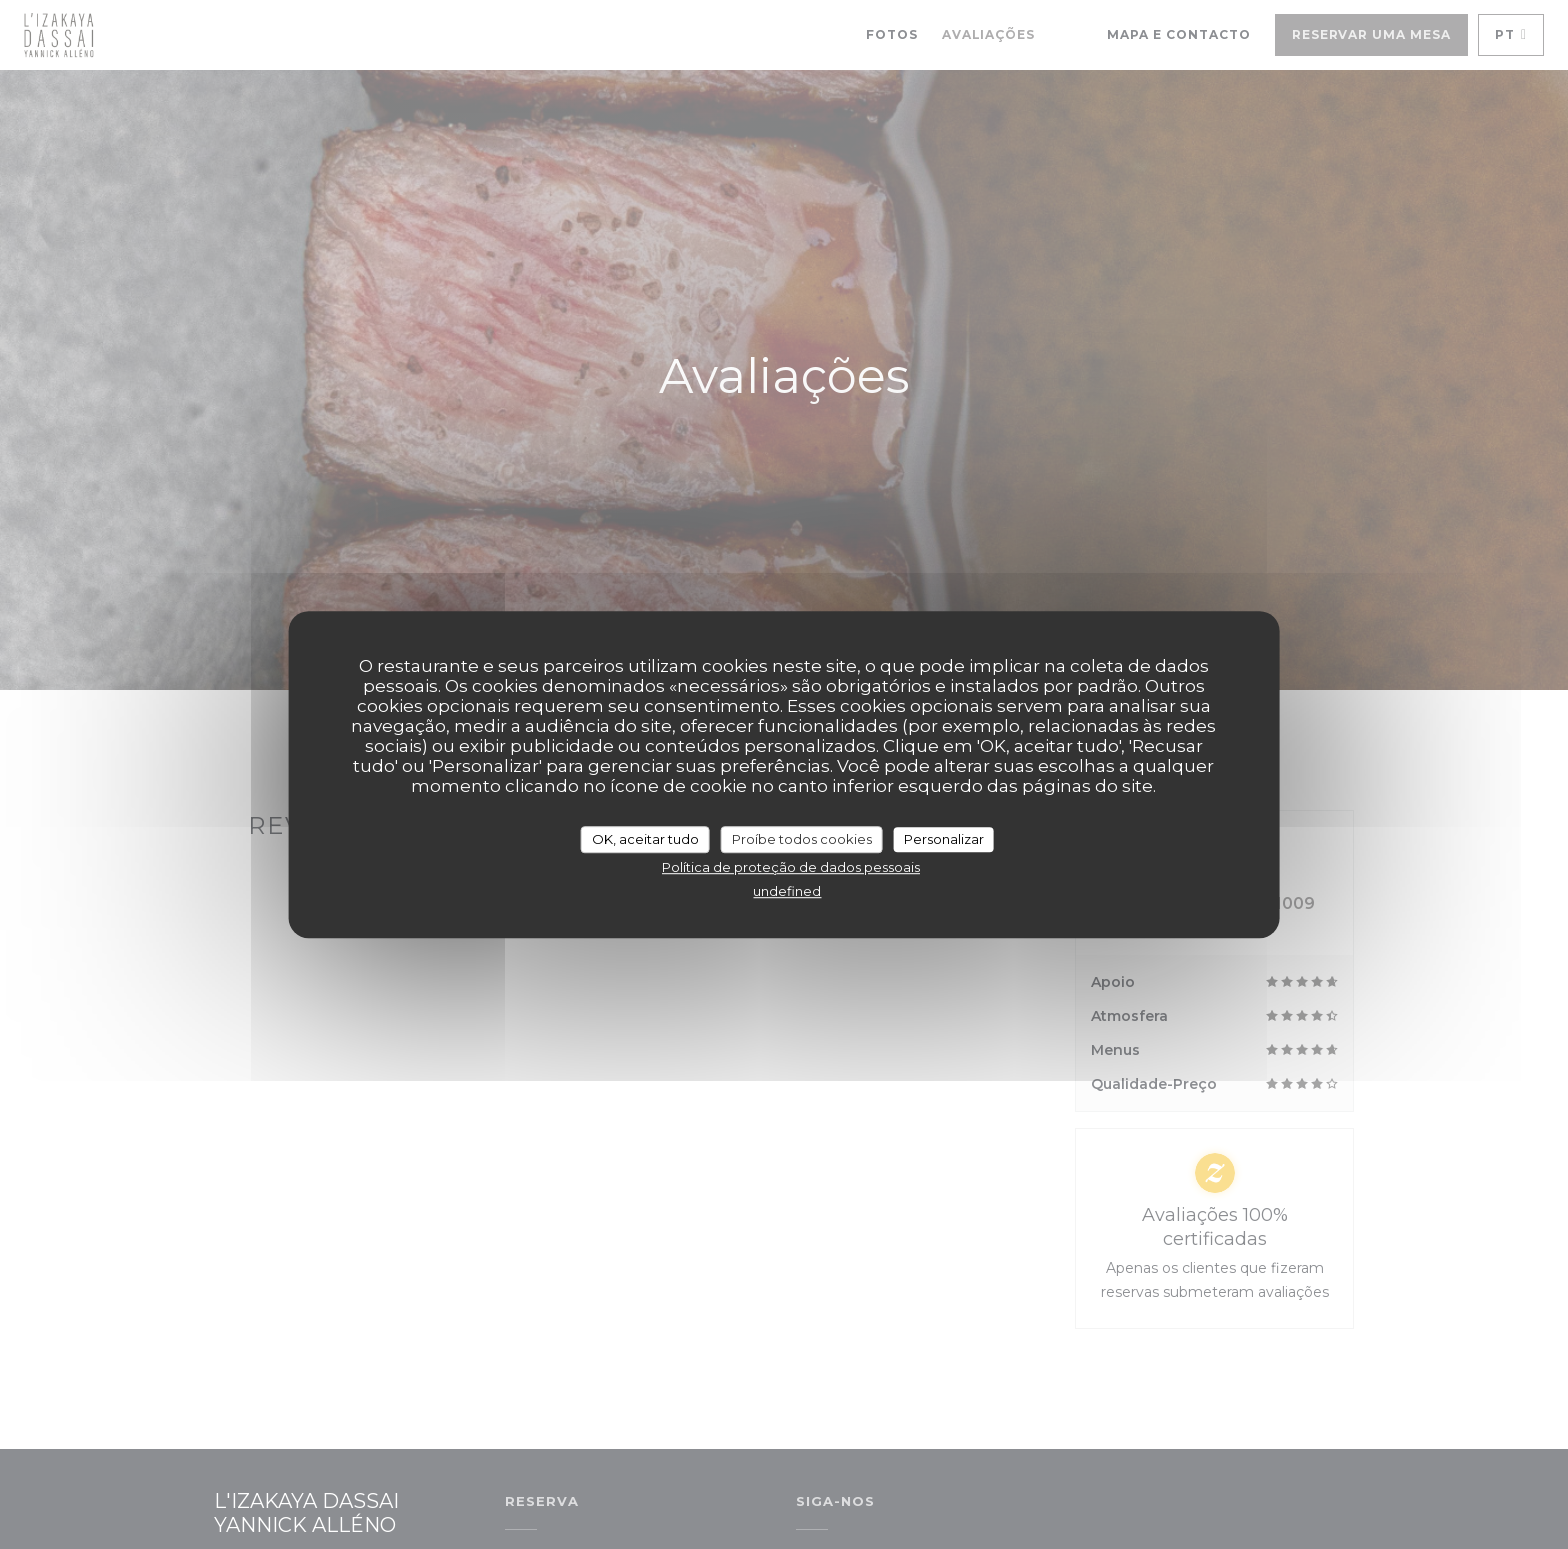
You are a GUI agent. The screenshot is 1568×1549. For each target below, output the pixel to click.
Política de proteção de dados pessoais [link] (791, 867)
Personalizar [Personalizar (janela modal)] (944, 839)
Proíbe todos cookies (802, 839)
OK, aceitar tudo (645, 839)
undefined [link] (787, 891)
